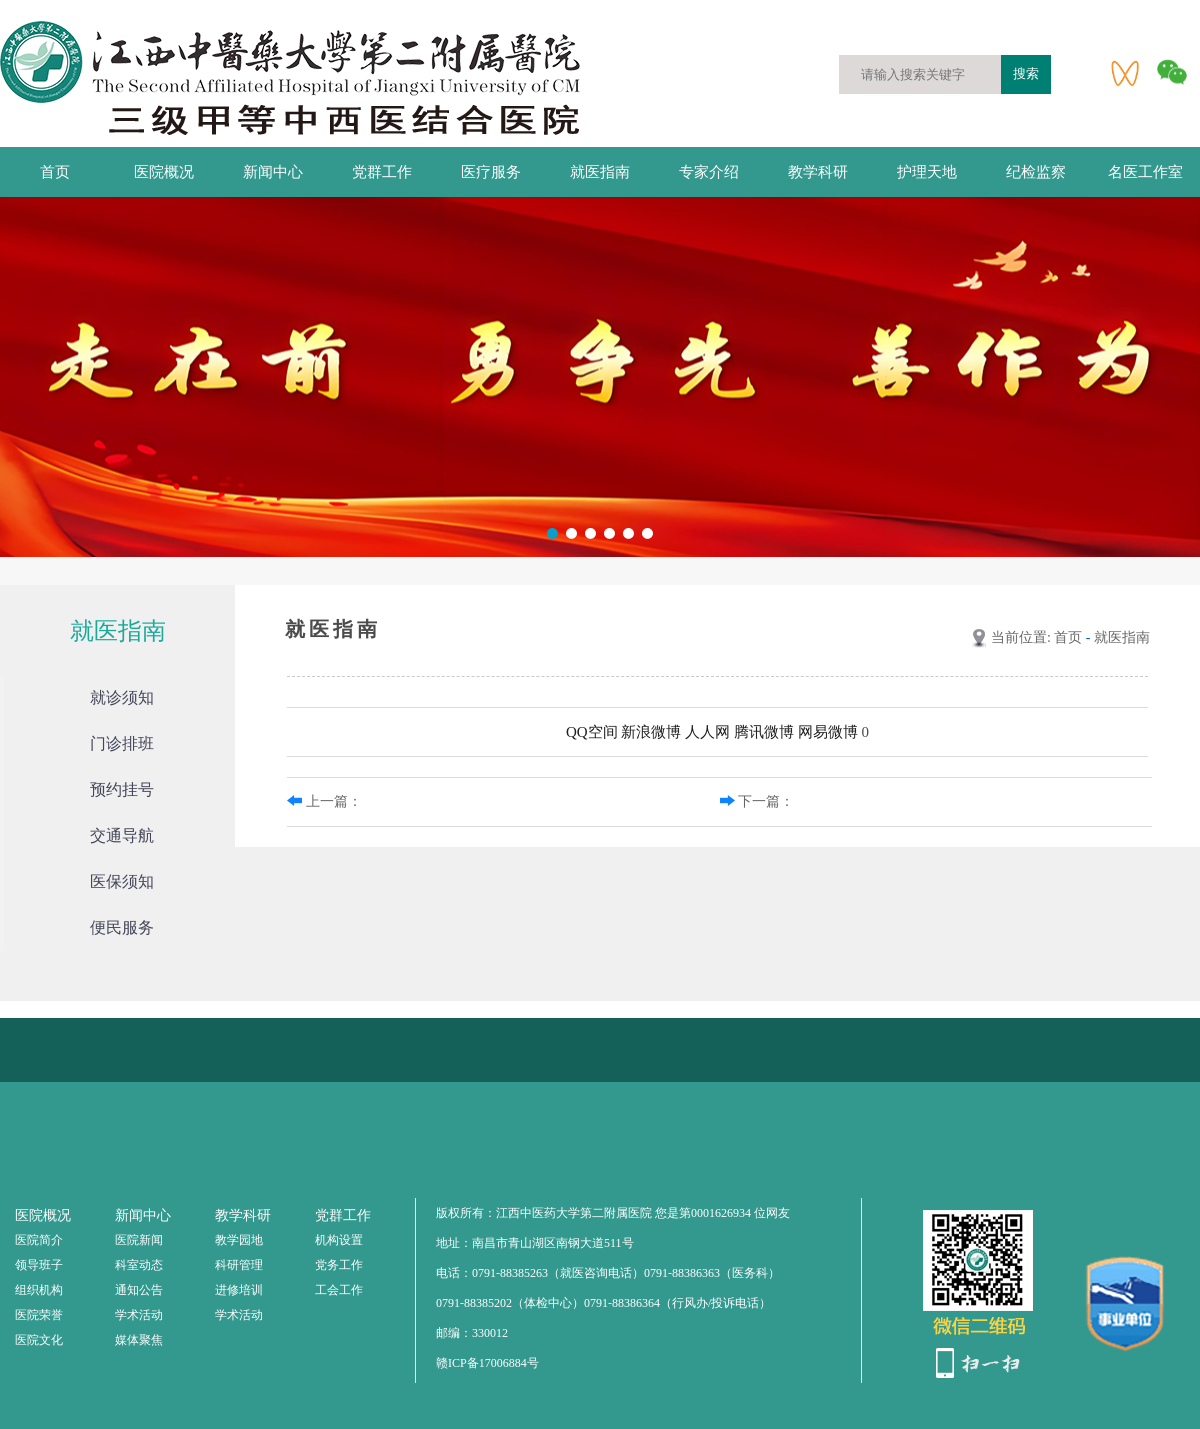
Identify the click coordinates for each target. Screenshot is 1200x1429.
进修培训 (239, 1290)
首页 (55, 172)
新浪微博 (651, 732)
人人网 (707, 732)
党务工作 (339, 1265)
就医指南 (600, 172)
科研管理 (239, 1265)
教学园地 (239, 1240)
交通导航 (122, 835)
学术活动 (139, 1315)
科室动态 (139, 1265)
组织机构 (39, 1290)
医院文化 (39, 1340)
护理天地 (927, 172)
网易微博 (828, 732)
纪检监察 (1036, 172)
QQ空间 (592, 732)
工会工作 (339, 1290)
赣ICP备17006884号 (487, 1363)
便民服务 (122, 927)
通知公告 (139, 1290)
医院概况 (164, 172)
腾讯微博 (764, 732)
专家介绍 (709, 172)
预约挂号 (122, 789)
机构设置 (339, 1240)
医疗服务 (491, 172)
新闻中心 (273, 172)
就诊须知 (122, 697)
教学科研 (818, 172)
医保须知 (122, 881)
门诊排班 (122, 743)
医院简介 (39, 1240)
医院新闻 (139, 1240)
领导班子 (39, 1265)
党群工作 (382, 172)
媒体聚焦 (139, 1340)
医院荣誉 (39, 1315)
